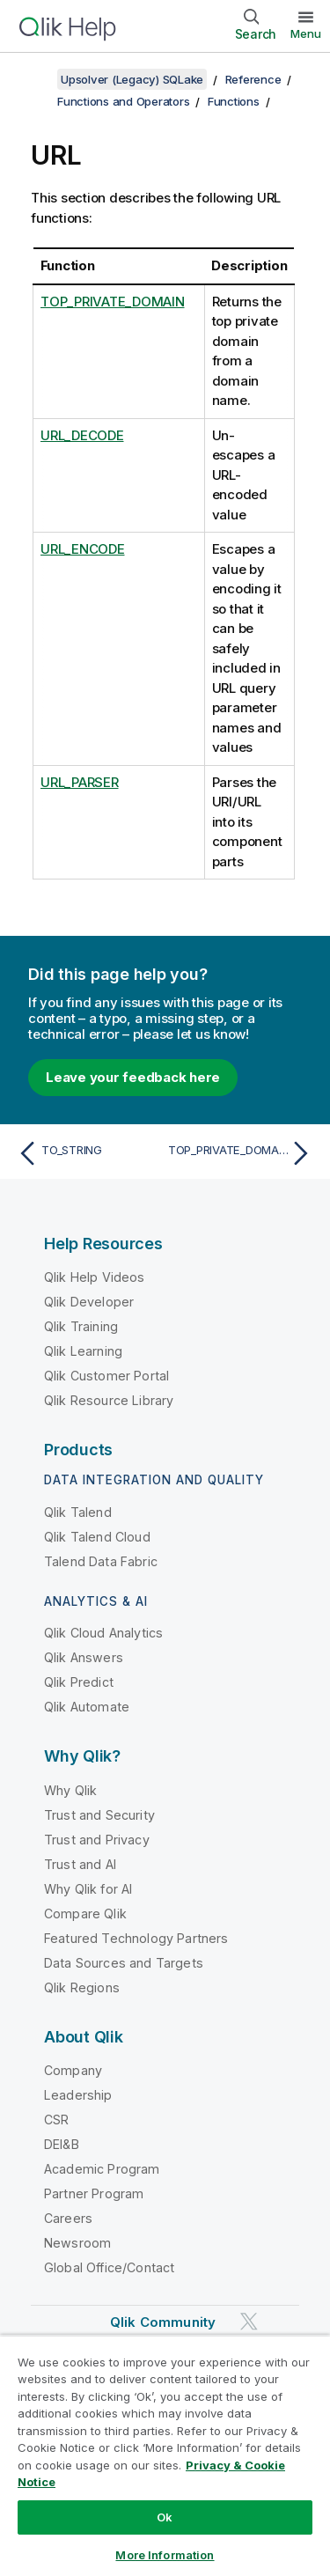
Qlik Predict (79, 1681)
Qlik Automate (86, 1706)
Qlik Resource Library (108, 1400)
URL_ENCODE (82, 549)
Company (73, 2070)
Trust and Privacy (97, 1839)
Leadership (78, 2094)
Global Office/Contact (109, 2267)
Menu (305, 33)
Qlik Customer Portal (106, 1375)
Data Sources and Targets (123, 1962)
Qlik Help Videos (94, 1277)
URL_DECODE (82, 435)
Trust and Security (99, 1814)
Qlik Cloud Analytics (103, 1632)
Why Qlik (70, 1790)
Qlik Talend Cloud (97, 1536)
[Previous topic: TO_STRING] (87, 1153)
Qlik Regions (82, 1987)
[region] (165, 2455)
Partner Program (93, 2193)
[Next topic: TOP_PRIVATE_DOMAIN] (242, 1153)
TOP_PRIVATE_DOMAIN (112, 301)
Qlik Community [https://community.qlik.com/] (163, 2322)
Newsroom (77, 2242)
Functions (234, 101)
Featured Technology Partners (136, 1938)
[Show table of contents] (35, 79)
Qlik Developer (89, 1301)
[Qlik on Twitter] (249, 2321)
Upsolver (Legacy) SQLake (132, 79)
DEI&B (61, 2144)
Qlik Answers (83, 1657)
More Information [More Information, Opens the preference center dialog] (164, 2555)
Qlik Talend (78, 1512)
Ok (164, 2517)
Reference (253, 79)
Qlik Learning (83, 1350)
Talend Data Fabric (101, 1561)
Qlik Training (81, 1326)
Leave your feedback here (133, 1077)
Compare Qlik (85, 1913)
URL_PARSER (79, 782)
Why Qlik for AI (88, 1888)
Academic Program (102, 2168)
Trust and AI (80, 1864)
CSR (56, 2119)
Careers (68, 2218)
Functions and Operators (123, 101)
